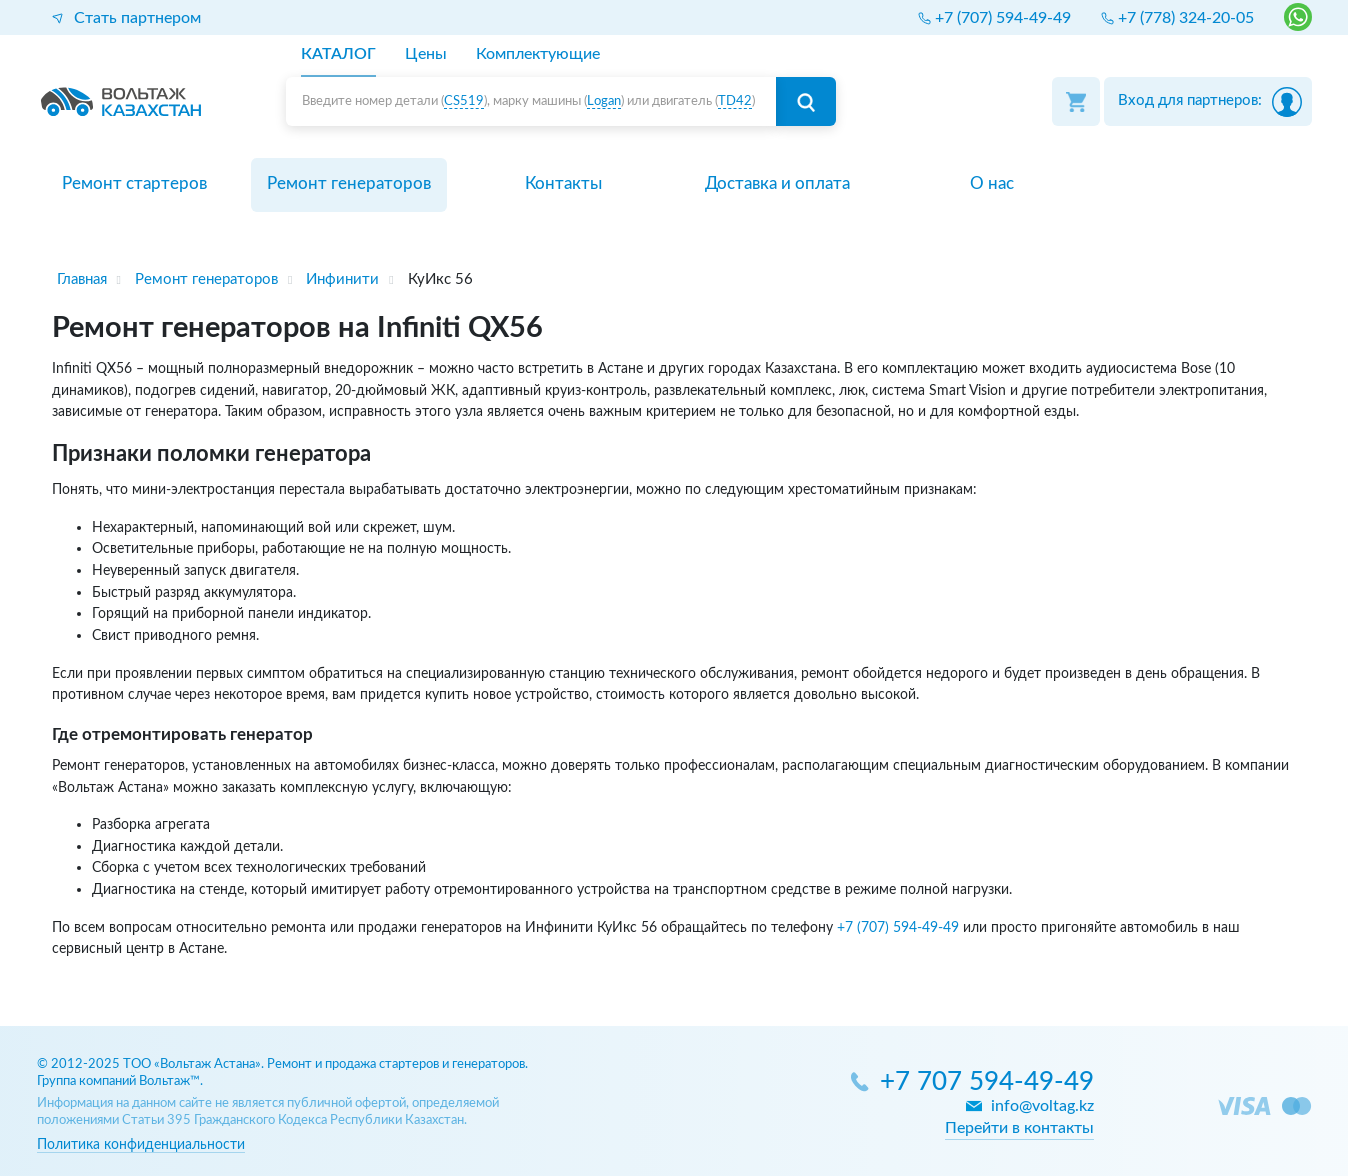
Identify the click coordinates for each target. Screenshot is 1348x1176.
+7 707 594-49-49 (987, 1082)
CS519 (464, 101)
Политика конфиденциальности (141, 1144)
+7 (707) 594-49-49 (898, 927)
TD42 (735, 101)
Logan (604, 101)
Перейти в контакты (1019, 1128)
